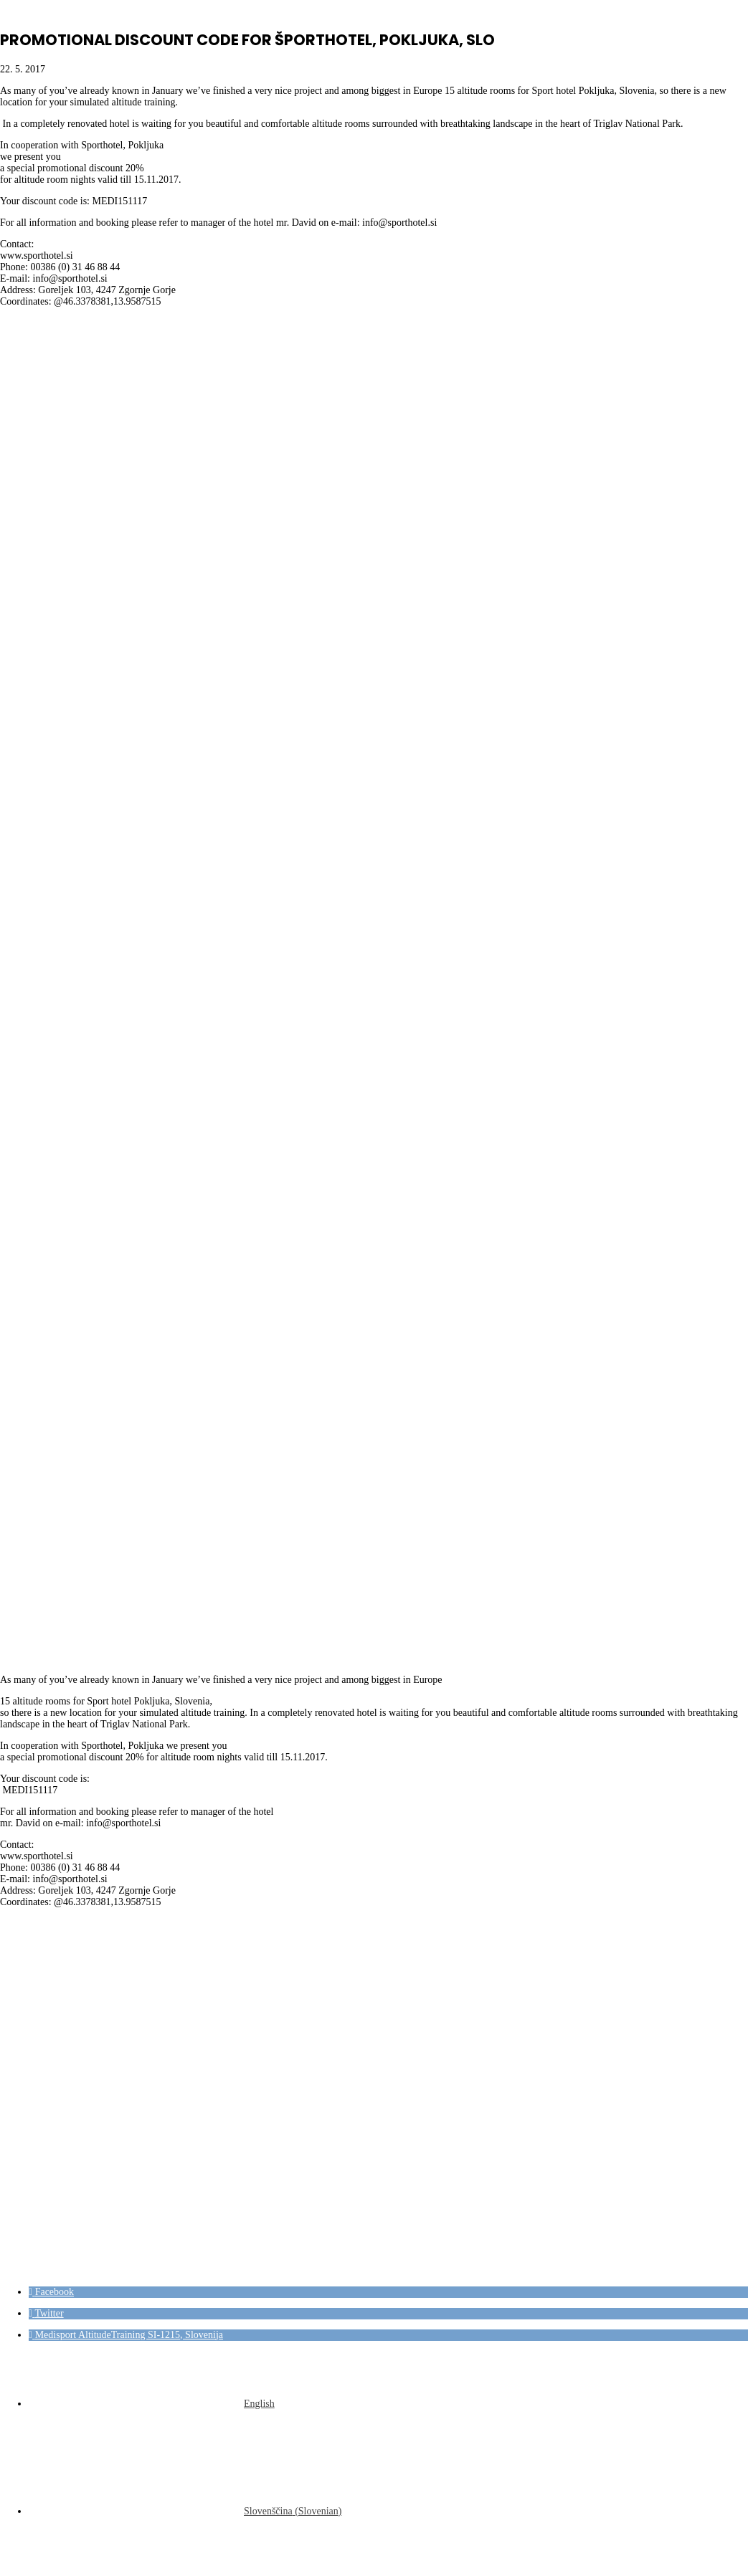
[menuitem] (152, 2403)
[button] (51, 2291)
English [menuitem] (259, 2403)
